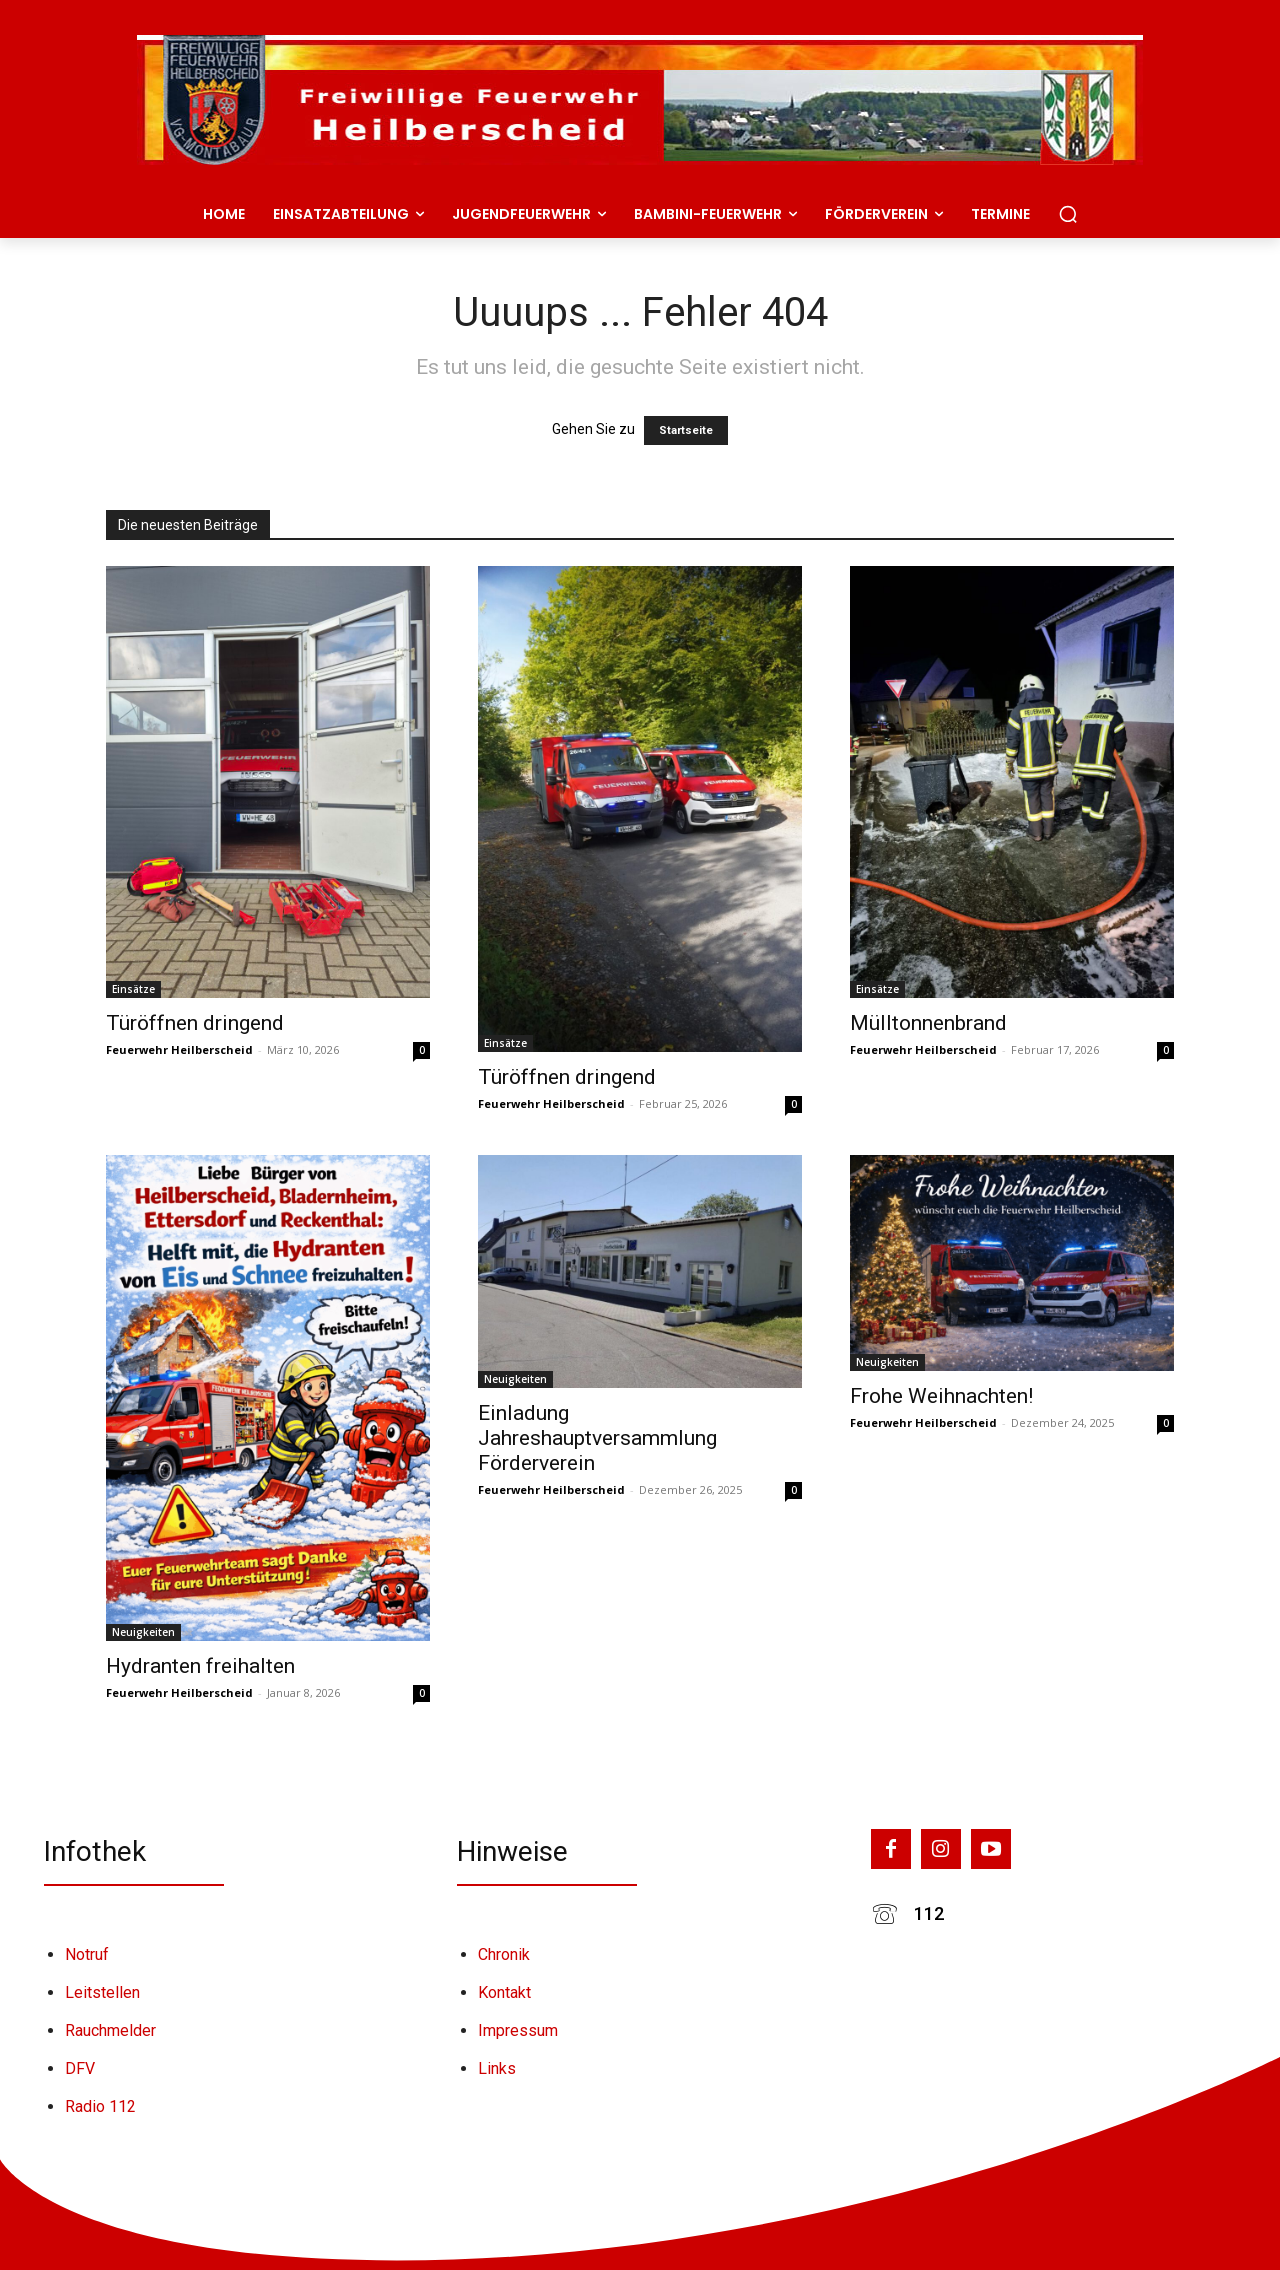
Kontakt (504, 1992)
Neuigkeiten (143, 1632)
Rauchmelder (110, 2030)
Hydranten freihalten (200, 1666)
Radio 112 (100, 2106)
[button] (1068, 214)
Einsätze (133, 989)
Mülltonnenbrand (928, 1023)
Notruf (87, 1954)
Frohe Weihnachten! (941, 1396)
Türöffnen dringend (195, 1023)
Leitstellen (102, 1992)
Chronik (504, 1954)
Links (497, 2068)
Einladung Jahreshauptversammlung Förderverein (597, 1438)
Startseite (686, 430)
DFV (80, 2068)
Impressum (518, 2030)
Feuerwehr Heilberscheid (179, 1049)
